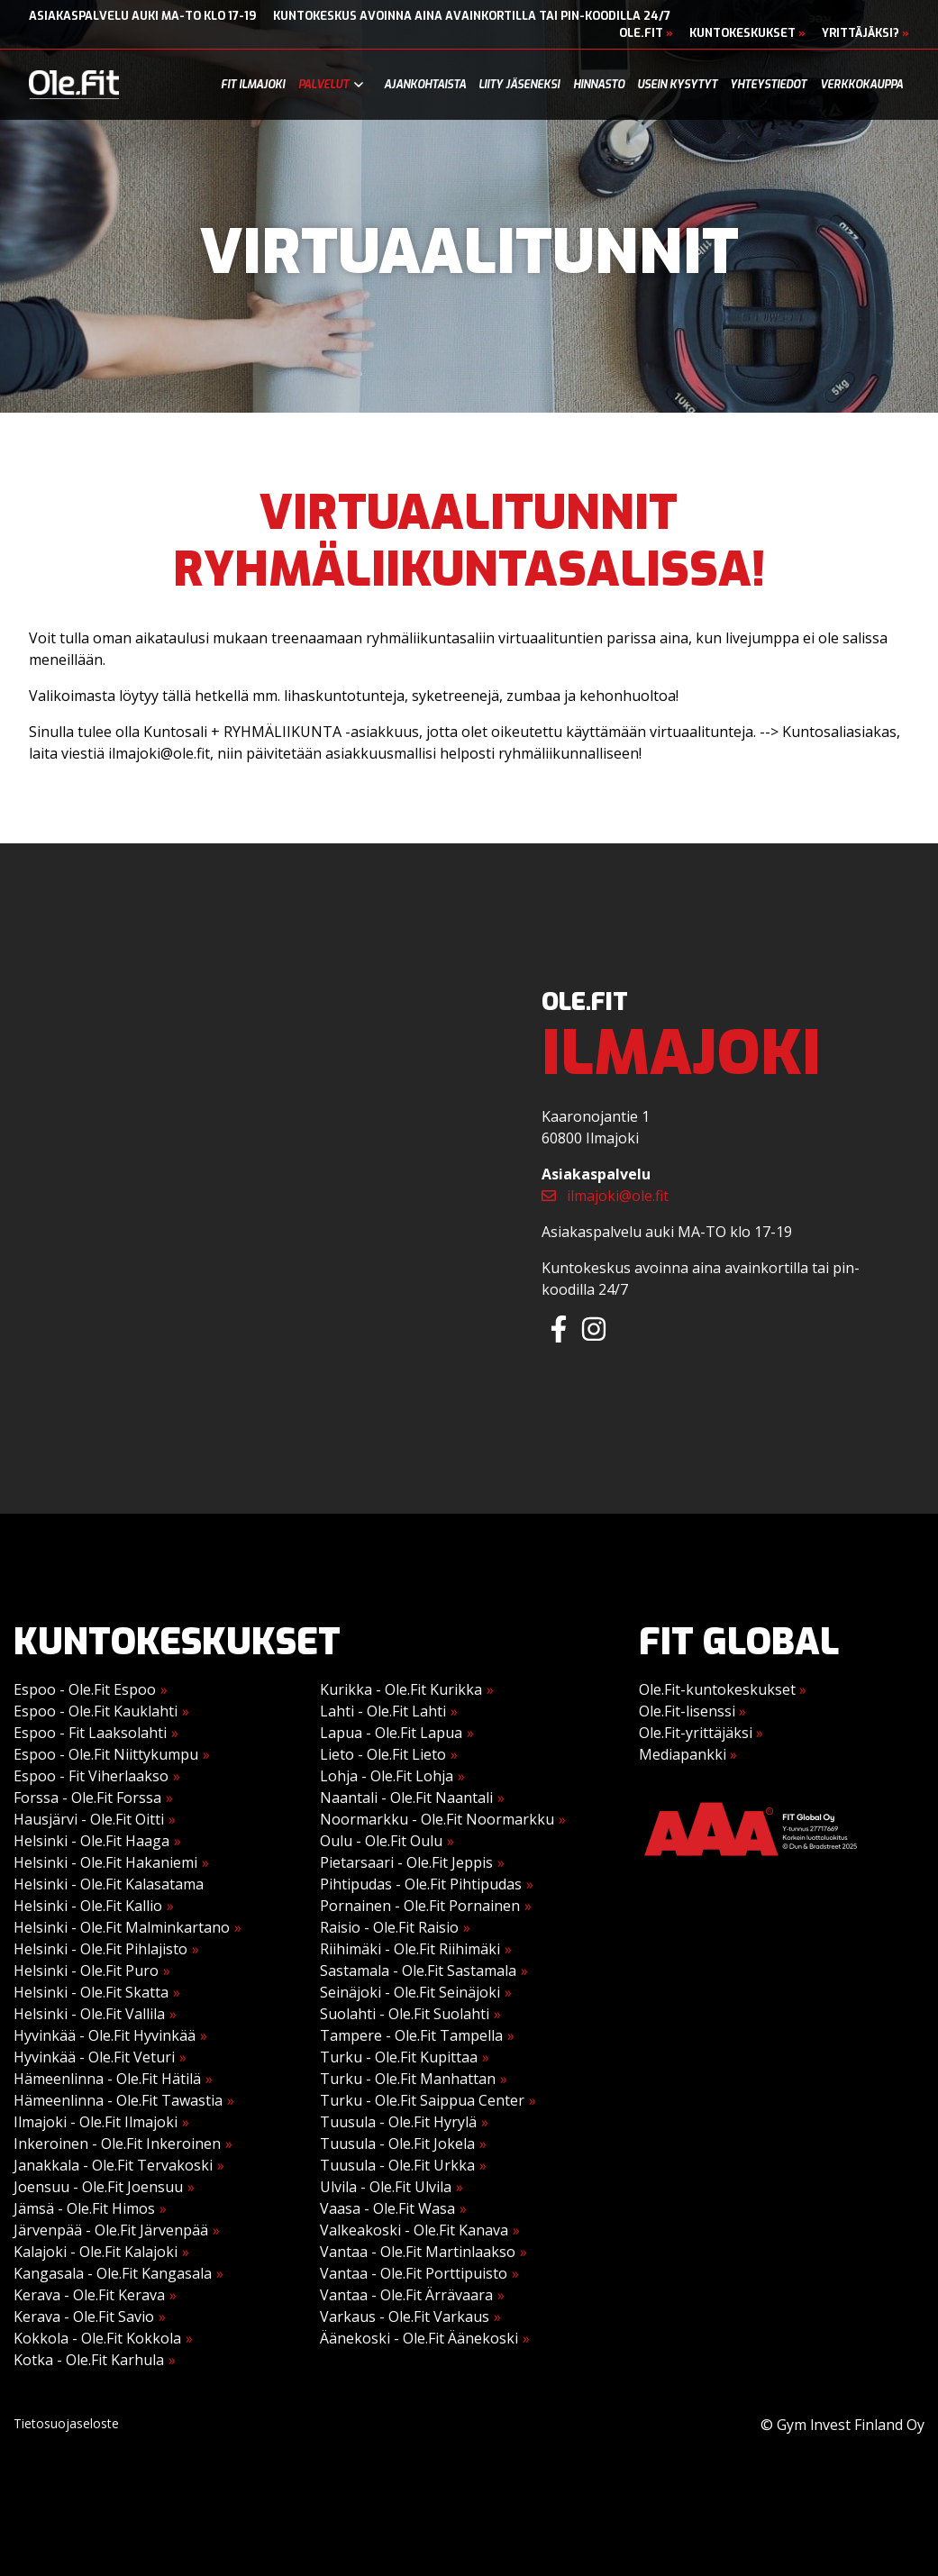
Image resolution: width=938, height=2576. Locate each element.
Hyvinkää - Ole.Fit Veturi (94, 2057)
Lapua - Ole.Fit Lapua (391, 1733)
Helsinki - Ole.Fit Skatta (91, 1992)
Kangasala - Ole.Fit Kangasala (113, 2273)
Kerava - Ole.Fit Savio (84, 2316)
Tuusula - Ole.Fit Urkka (397, 2165)
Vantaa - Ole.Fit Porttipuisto (413, 2273)
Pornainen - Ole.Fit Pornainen (420, 1906)
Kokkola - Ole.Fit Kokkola (97, 2338)
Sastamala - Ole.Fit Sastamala (418, 1970)
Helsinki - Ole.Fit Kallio (88, 1906)
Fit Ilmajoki (253, 84)
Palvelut (323, 84)
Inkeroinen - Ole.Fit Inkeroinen (117, 2143)
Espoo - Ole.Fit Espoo (85, 1689)
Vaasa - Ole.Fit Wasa (387, 2208)
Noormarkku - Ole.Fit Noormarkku (437, 1819)
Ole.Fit (646, 33)
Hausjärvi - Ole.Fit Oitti (89, 1819)
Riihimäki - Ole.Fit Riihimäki (410, 1949)
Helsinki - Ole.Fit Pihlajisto (100, 1949)
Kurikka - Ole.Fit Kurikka (401, 1689)
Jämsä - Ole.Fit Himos (84, 2208)
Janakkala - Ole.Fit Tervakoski (113, 2165)
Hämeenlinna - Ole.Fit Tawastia (118, 2100)
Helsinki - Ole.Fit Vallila (89, 2014)
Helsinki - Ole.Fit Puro (86, 1970)
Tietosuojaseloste (66, 2423)
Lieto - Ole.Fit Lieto (383, 1754)
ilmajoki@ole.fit (605, 1196)
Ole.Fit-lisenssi (692, 1711)
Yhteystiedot (768, 84)
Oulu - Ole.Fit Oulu (381, 1841)
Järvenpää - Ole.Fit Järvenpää (111, 2230)
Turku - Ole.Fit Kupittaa (399, 2057)
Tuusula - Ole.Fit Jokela (397, 2143)
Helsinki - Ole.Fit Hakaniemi (105, 1862)
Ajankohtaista (425, 84)
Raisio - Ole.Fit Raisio (389, 1927)
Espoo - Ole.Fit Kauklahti (96, 1711)
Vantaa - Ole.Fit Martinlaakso (417, 2252)
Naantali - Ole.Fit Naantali (406, 1797)
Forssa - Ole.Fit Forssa (87, 1797)
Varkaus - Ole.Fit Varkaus (404, 2316)
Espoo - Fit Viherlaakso (91, 1776)
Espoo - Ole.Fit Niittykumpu (106, 1754)
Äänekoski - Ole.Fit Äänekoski (419, 2338)
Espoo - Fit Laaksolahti (90, 1733)
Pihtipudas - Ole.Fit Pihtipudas (421, 1884)
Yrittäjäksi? (865, 33)
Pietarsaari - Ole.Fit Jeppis (406, 1862)
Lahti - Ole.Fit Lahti (383, 1711)
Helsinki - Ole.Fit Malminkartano (122, 1927)
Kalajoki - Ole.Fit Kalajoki (96, 2252)
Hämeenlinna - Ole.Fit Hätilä (107, 2079)
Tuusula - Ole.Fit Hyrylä (398, 2122)
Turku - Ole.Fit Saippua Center (422, 2100)
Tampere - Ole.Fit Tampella (411, 2035)
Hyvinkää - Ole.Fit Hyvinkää (105, 2035)
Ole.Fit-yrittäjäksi (701, 1733)
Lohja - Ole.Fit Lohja (386, 1776)
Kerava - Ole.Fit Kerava (89, 2295)
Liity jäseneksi (519, 84)
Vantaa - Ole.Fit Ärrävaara (406, 2295)
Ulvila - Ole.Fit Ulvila (385, 2187)
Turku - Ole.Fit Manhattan (408, 2079)
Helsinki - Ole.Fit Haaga (91, 1841)
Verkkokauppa (861, 84)
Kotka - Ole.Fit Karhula (89, 2360)
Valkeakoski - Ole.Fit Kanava (414, 2230)
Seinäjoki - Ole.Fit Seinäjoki (410, 1992)
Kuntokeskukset (747, 33)
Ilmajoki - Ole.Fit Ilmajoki (96, 2122)
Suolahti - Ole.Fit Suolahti (404, 2014)
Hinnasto (598, 84)
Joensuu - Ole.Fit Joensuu (98, 2187)
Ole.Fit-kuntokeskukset (722, 1689)
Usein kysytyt (677, 84)
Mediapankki (688, 1754)
